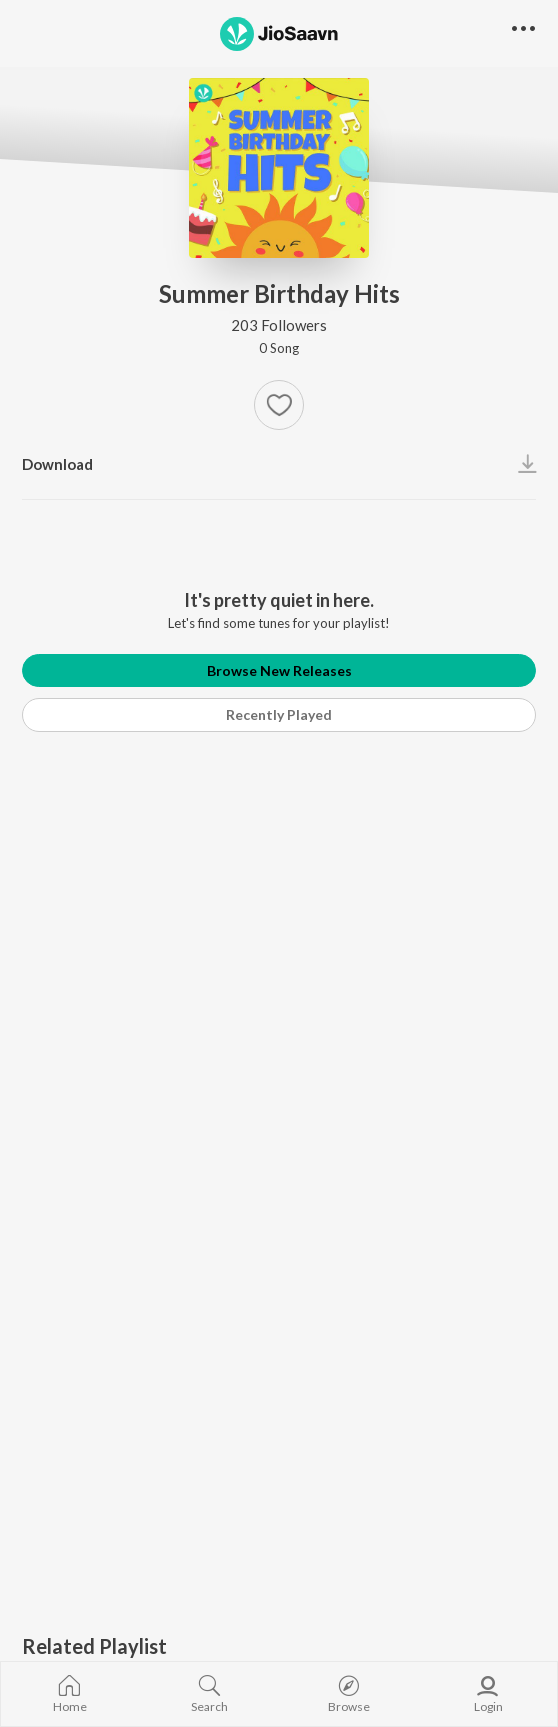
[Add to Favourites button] (279, 405)
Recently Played (279, 714)
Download (57, 464)
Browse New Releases (279, 670)
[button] (523, 29)
